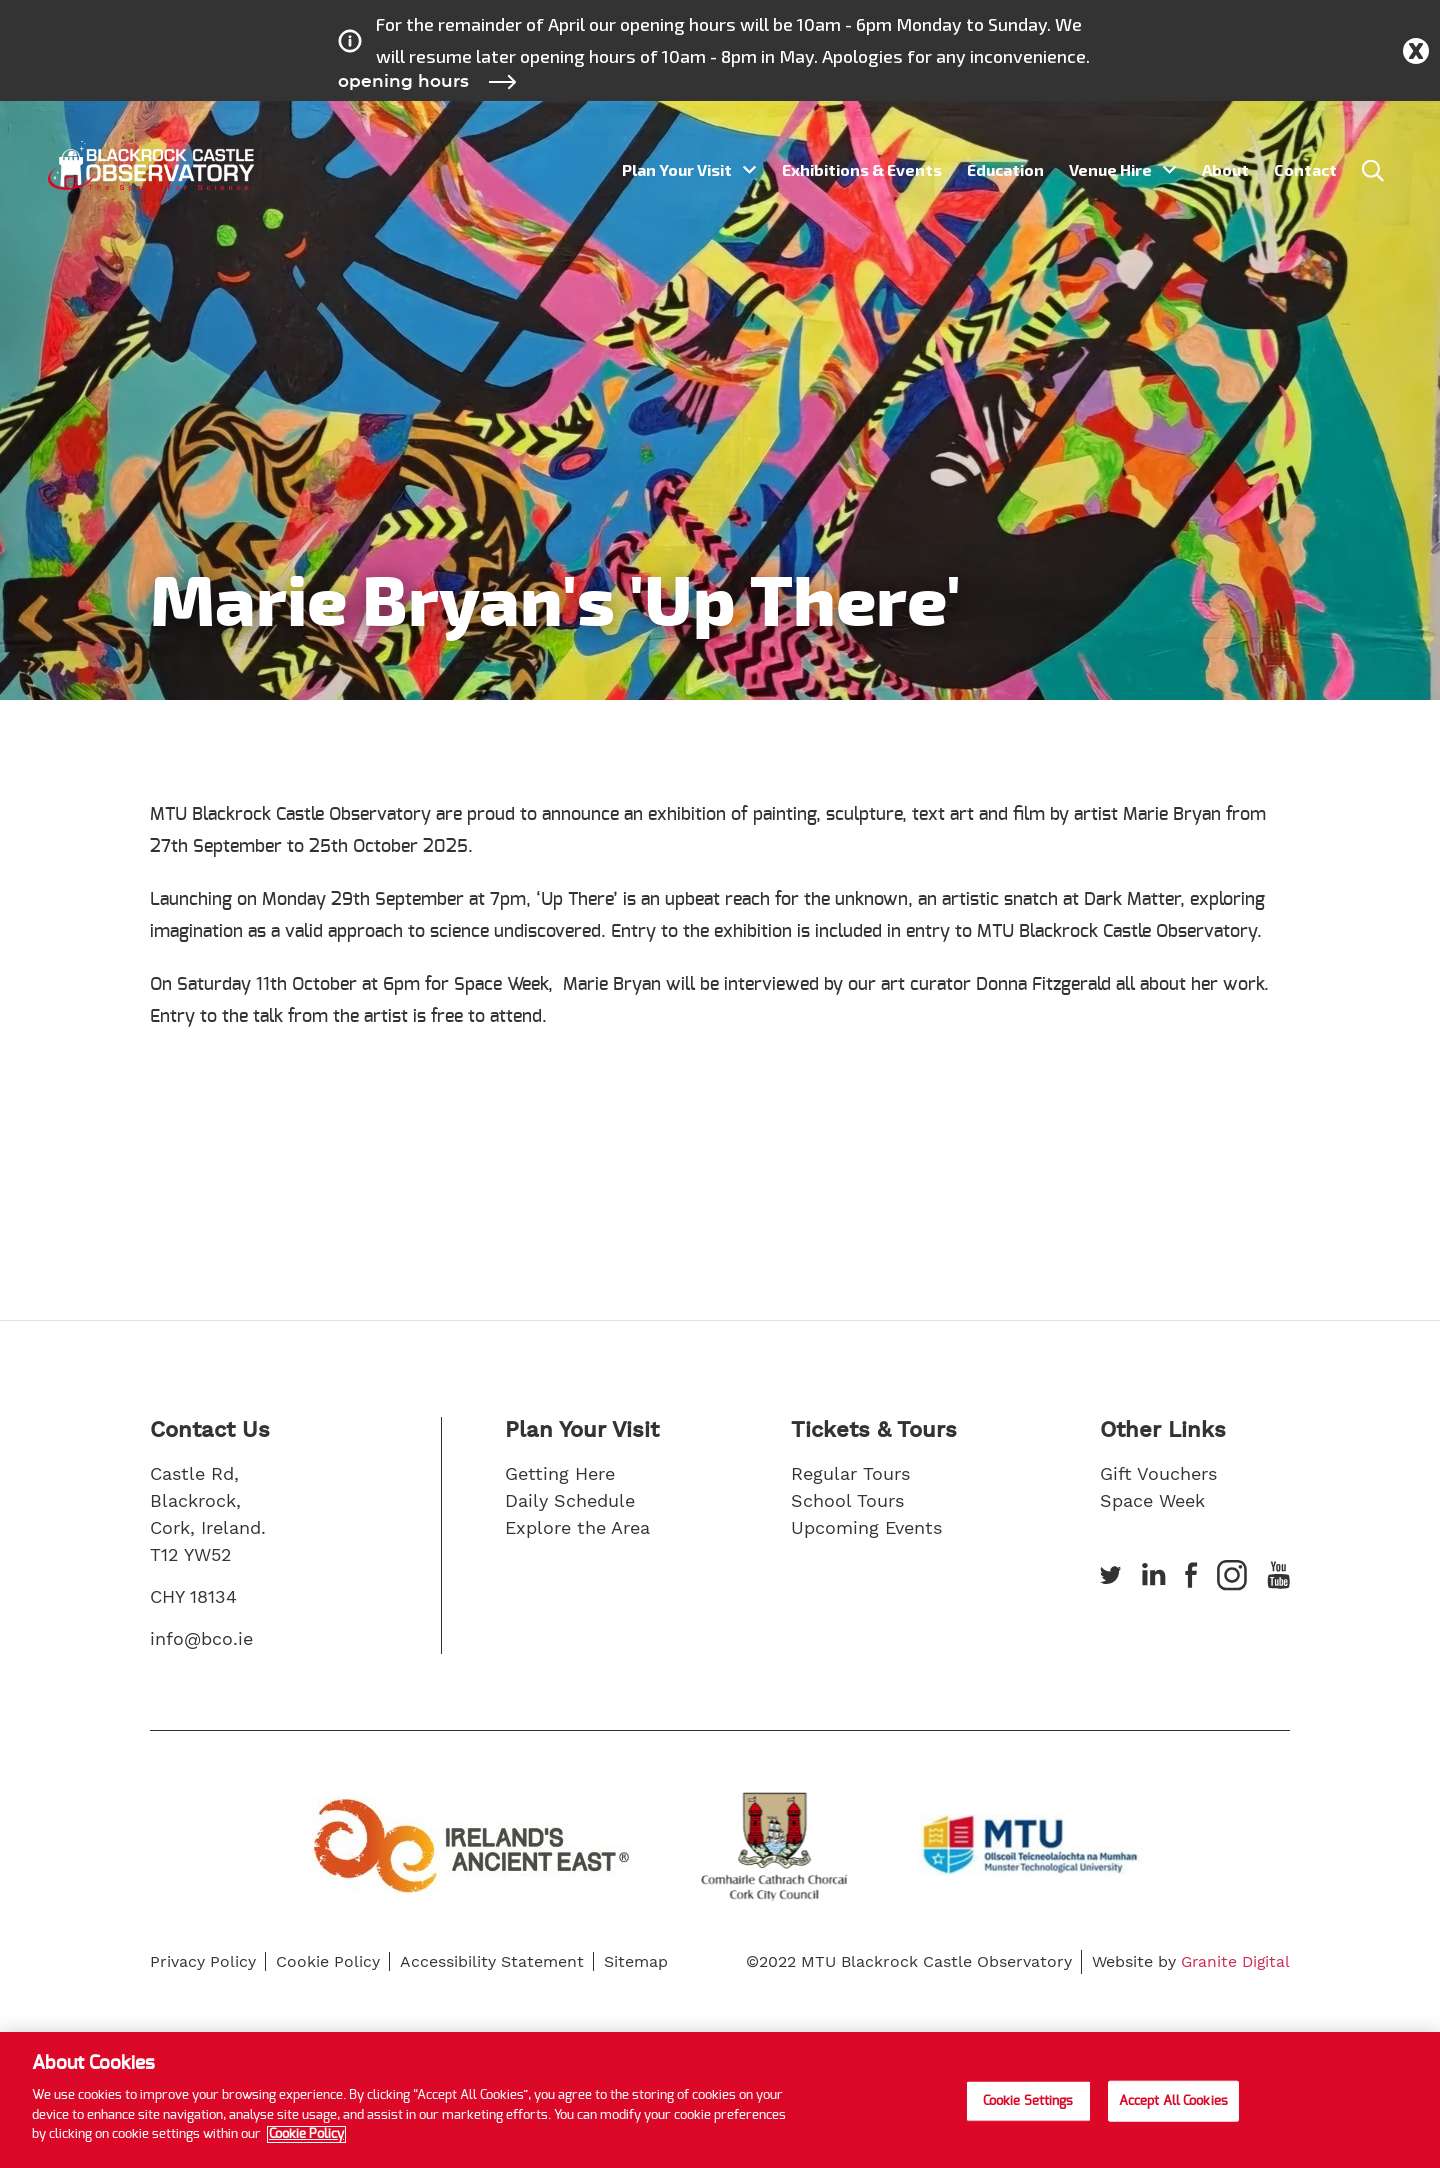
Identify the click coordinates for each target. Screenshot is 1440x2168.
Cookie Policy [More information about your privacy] (306, 2134)
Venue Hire (1110, 169)
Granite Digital (1233, 1961)
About (1225, 169)
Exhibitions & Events (862, 169)
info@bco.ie (201, 1638)
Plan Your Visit (677, 169)
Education (1005, 169)
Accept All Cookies (1173, 2100)
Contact (1305, 169)
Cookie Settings (1028, 2100)
